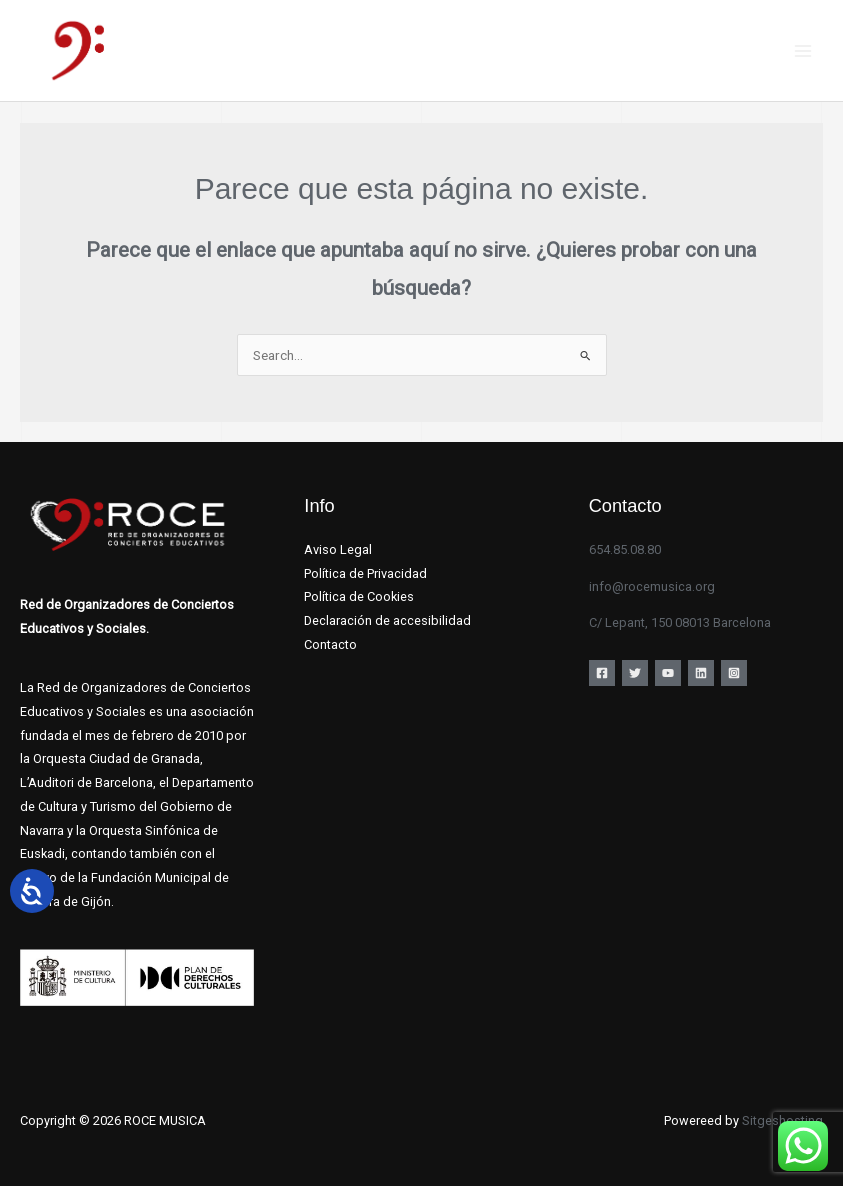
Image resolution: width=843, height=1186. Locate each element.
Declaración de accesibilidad (387, 620)
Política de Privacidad (365, 573)
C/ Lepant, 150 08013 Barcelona (680, 622)
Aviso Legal (338, 549)
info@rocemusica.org (652, 586)
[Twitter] (635, 673)
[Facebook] (602, 673)
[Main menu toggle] (803, 50)
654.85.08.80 (625, 549)
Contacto (330, 644)
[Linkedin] (701, 673)
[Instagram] (734, 673)
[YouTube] (668, 673)
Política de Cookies (359, 596)
